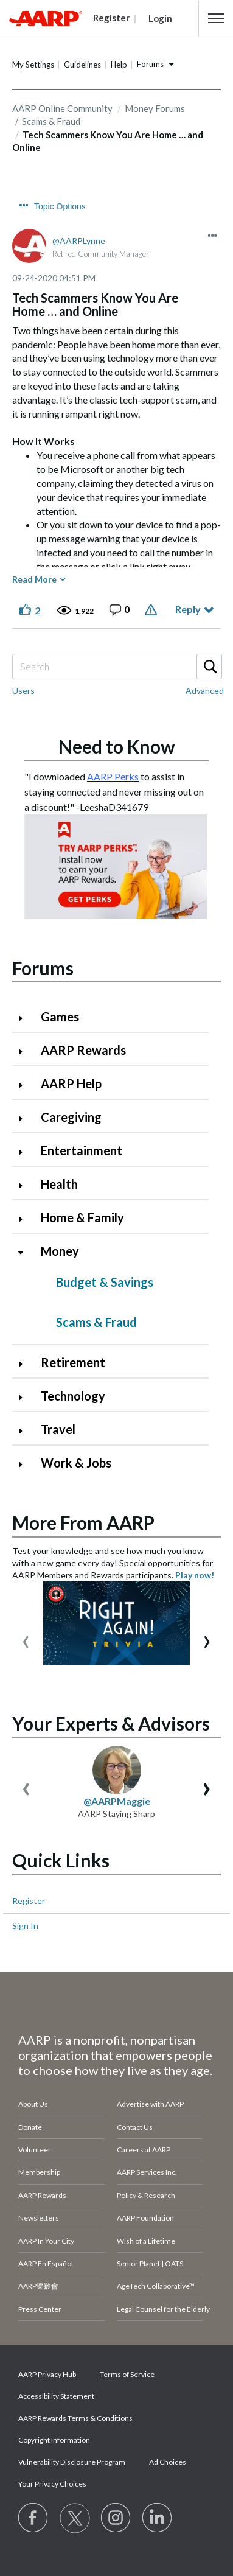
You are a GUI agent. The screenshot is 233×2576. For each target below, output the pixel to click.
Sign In (25, 1925)
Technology (73, 1395)
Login (160, 18)
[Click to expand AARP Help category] (25, 1085)
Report (152, 610)
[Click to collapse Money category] (25, 1252)
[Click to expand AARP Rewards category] (25, 1051)
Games (60, 1016)
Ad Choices (167, 2461)
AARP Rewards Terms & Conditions (75, 2418)
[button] (216, 18)
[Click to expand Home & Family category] (25, 1219)
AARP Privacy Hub (47, 2374)
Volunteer (34, 2149)
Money (60, 1251)
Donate (30, 2127)
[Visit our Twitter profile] (75, 2518)
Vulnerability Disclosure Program (71, 2461)
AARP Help (71, 1083)
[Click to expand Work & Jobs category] (25, 1464)
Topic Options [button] (60, 206)
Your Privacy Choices (52, 2483)
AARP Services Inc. (147, 2172)
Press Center (39, 2309)
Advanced (205, 690)
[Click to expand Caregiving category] (25, 1118)
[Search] (116, 666)
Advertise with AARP (150, 2104)
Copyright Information (54, 2440)
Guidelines (82, 64)
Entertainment (81, 1150)
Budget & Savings (104, 1282)
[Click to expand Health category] (25, 1185)
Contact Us (135, 2127)
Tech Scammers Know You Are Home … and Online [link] (107, 141)
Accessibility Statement (56, 2396)
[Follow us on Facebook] (33, 2518)
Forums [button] (150, 64)
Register (28, 1900)
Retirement (73, 1362)
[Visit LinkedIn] (157, 2518)
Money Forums (155, 108)
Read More (34, 579)
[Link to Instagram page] (116, 2518)
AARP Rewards (83, 1050)
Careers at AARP (143, 2149)
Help (119, 64)
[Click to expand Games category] (25, 1018)
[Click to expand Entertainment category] (25, 1152)
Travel (58, 1429)
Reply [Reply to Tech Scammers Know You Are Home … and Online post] (188, 609)
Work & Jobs (76, 1462)
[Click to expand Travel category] (25, 1431)
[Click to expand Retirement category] (25, 1364)
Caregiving (71, 1117)
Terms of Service (127, 2374)
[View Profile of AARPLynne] (78, 241)
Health (59, 1184)
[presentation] (25, 1639)
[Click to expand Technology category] (25, 1397)
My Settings (33, 64)
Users (23, 690)
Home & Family (82, 1217)
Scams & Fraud (96, 1322)
